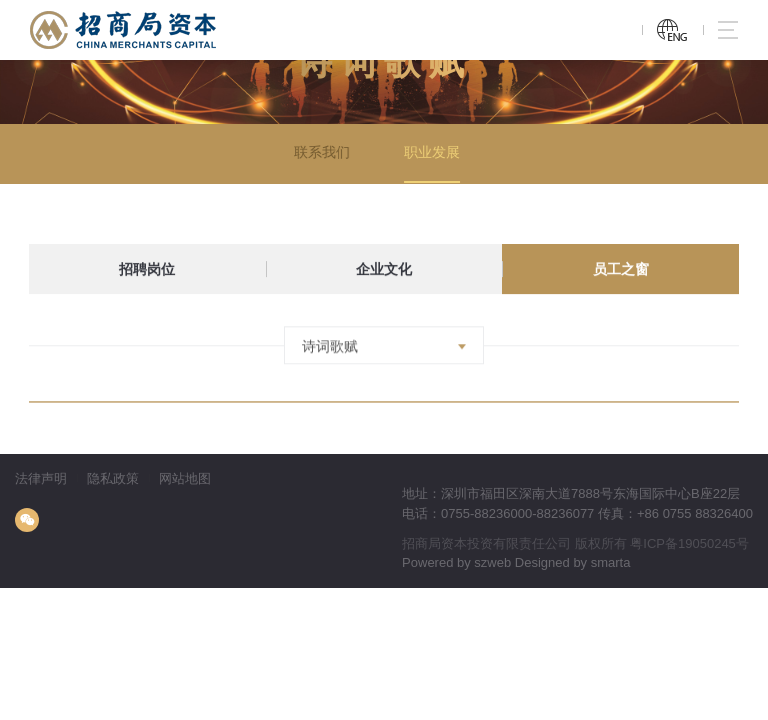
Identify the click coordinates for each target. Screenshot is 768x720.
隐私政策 (113, 478)
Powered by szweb (456, 562)
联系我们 (319, 153)
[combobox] (384, 350)
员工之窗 (621, 270)
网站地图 (185, 478)
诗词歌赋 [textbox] (330, 351)
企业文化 (384, 270)
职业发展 (429, 153)
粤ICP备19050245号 (689, 543)
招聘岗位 (147, 270)
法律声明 (41, 478)
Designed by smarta (573, 562)
